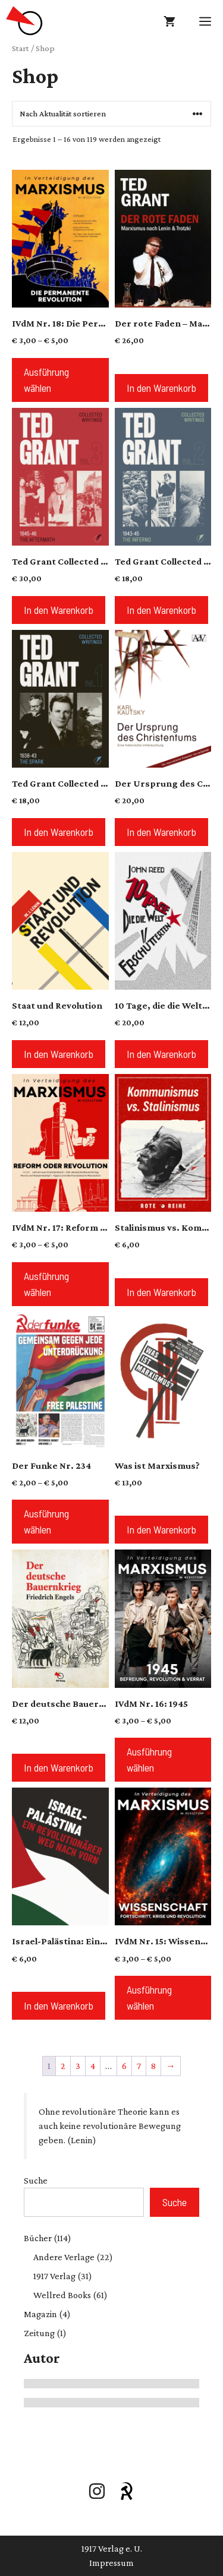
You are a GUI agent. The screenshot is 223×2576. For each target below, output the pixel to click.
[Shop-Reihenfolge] (111, 113)
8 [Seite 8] (153, 2066)
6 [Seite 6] (124, 2066)
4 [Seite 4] (92, 2066)
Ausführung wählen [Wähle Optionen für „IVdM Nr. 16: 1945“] (149, 1759)
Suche (36, 2180)
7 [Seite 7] (139, 2066)
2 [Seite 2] (63, 2066)
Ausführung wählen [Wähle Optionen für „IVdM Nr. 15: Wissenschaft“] (149, 1997)
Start (20, 48)
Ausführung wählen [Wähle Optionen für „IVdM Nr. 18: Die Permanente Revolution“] (46, 379)
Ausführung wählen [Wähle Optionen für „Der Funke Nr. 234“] (46, 1521)
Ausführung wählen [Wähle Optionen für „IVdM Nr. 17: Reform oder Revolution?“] (46, 1283)
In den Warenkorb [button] (161, 387)
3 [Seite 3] (78, 2066)
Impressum (111, 2563)
